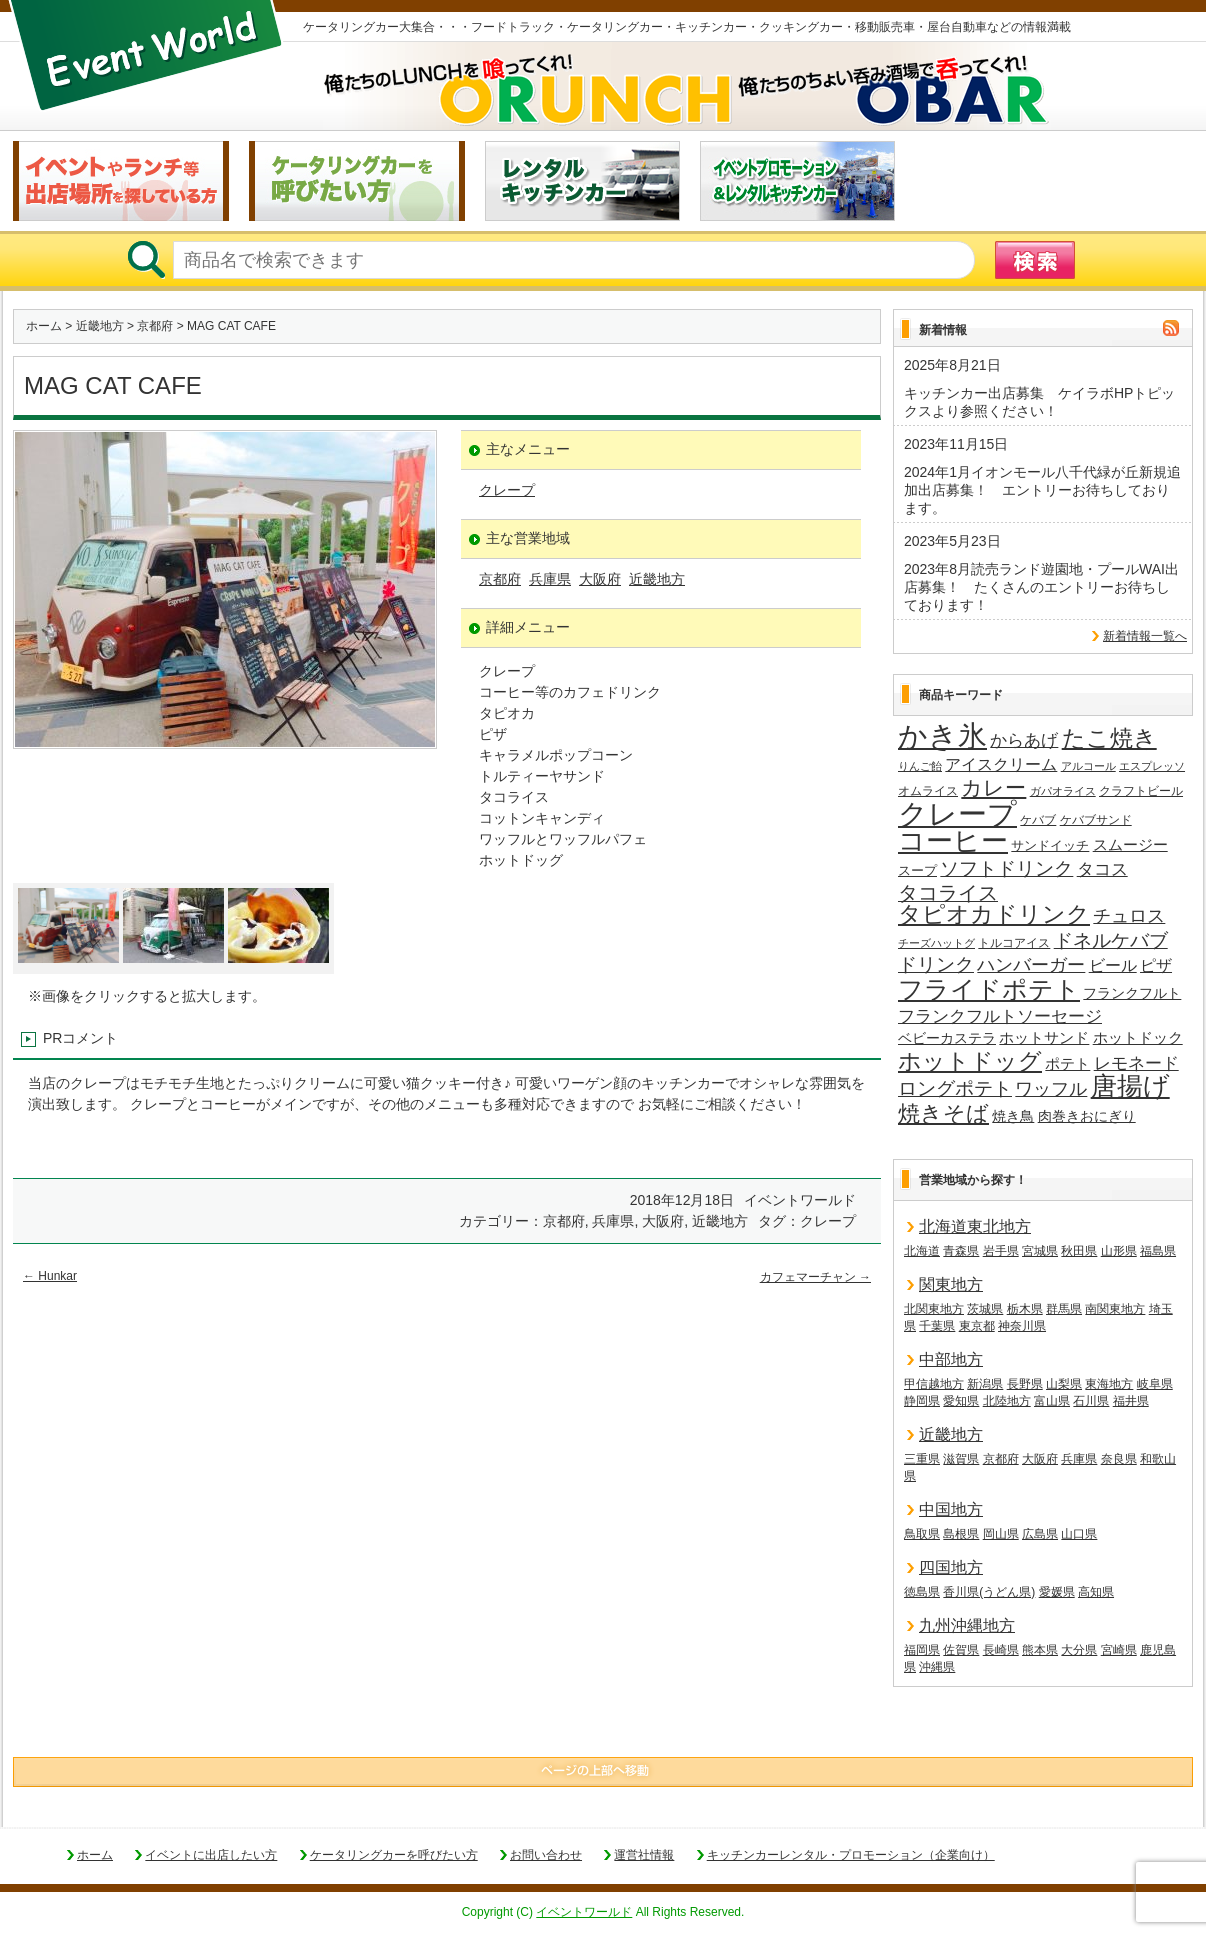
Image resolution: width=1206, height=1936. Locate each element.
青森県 (961, 1251)
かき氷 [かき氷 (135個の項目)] (942, 737)
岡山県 (1001, 1534)
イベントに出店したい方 (211, 1855)
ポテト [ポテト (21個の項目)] (1067, 1064)
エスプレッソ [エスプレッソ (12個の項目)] (1152, 766)
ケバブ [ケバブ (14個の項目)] (1038, 820)
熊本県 (1040, 1650)
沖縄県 (937, 1667)
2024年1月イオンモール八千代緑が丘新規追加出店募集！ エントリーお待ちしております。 (1042, 490)
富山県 (1052, 1401)
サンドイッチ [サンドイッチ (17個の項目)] (1050, 845)
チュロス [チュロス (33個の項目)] (1129, 916)
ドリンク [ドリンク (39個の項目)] (936, 964)
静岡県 (922, 1401)
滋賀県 (961, 1459)
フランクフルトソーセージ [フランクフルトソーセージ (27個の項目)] (1000, 1016)
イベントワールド (584, 1912)
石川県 (1091, 1401)
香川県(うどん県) (989, 1592)
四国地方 (951, 1567)
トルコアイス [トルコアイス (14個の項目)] (1014, 943)
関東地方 (951, 1284)
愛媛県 (1057, 1592)
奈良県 (1119, 1459)
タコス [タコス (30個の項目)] (1102, 869)
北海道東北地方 (975, 1226)
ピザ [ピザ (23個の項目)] (1156, 965)
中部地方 (951, 1359)
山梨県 (1064, 1384)
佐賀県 (961, 1650)
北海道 (922, 1251)
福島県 (1158, 1251)
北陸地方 (1007, 1401)
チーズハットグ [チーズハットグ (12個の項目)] (936, 943)
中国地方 (951, 1509)
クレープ (507, 490)
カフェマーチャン (815, 1277)
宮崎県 (1119, 1650)
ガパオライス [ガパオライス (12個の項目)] (1063, 791)
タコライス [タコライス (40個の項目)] (948, 893)
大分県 (1079, 1650)
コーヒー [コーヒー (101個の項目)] (953, 842)
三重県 (922, 1459)
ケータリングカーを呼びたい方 (394, 1855)
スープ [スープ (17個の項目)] (917, 870)
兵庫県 (550, 579)
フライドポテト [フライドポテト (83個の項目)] (989, 990)
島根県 (961, 1534)
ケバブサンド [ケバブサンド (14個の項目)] (1096, 820)
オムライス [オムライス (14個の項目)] (928, 791)
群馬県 (1064, 1309)
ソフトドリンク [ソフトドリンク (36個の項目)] (1006, 868)
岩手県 (1001, 1251)
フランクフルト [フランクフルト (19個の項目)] (1132, 993)
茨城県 (985, 1309)
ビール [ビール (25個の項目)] (1113, 965)
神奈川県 (1022, 1326)
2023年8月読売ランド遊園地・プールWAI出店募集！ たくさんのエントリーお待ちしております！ (1041, 587)
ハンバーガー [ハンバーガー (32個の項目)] (1031, 965)
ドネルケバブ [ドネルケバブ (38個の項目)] (1111, 940)
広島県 (1040, 1534)
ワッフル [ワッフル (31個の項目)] (1051, 1089)
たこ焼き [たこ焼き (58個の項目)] (1109, 739)
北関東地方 (934, 1309)
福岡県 (922, 1650)
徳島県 (922, 1592)
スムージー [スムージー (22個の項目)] (1130, 844)
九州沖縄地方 (967, 1625)
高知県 (1096, 1592)
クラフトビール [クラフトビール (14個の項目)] (1141, 791)
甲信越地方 (934, 1384)
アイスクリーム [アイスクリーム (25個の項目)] (1001, 764)
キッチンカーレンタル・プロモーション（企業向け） (851, 1855)
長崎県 (1001, 1650)
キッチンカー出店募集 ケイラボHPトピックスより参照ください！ (1039, 402)
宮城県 (1040, 1251)
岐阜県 (1155, 1384)
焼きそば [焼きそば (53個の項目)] (943, 1114)
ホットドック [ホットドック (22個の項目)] (1138, 1037)
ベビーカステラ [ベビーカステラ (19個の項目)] (947, 1038)
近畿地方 (100, 326)
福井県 (1131, 1401)
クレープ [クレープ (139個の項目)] (957, 814)
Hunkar (50, 1276)
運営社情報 (644, 1855)
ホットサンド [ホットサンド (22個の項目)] (1044, 1037)
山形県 (1119, 1251)
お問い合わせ (546, 1855)
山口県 (1079, 1534)
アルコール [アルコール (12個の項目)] (1088, 766)
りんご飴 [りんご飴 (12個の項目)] (920, 766)
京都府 (155, 326)
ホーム (44, 326)
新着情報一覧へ (1145, 636)
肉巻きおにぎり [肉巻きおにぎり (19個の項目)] (1087, 1116)
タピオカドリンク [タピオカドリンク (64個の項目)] (994, 915)
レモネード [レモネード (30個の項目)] (1136, 1063)
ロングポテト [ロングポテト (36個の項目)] (955, 1088)
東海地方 (1109, 1384)
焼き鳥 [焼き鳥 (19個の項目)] (1013, 1116)
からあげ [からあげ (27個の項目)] (1024, 740)
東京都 (977, 1326)
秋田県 (1079, 1251)
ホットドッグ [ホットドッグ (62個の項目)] (970, 1062)
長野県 (1025, 1384)
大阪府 (600, 579)
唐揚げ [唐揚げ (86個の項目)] (1130, 1087)
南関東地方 (1115, 1309)
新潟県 (985, 1384)
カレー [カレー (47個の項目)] (993, 788)
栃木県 (1025, 1309)
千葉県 (937, 1326)
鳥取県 (922, 1534)
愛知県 (961, 1401)
